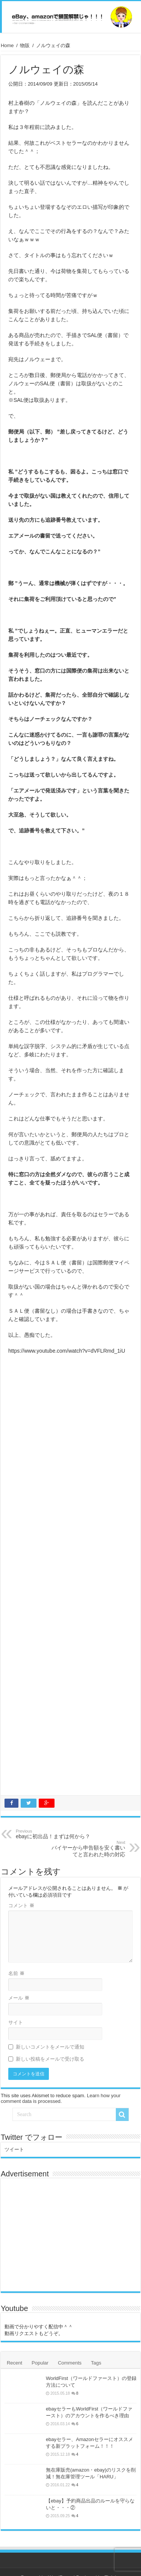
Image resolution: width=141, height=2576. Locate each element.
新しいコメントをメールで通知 (50, 2047)
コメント (21, 1905)
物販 (25, 45)
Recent (14, 2363)
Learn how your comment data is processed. (61, 2098)
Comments (70, 2363)
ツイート (14, 2149)
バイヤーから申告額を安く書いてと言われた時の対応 (86, 1848)
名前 (16, 1973)
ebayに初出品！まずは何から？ (54, 1834)
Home (7, 45)
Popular (40, 2363)
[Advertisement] (70, 1576)
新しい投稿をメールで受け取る (50, 2059)
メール (18, 1998)
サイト (15, 2022)
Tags (96, 2363)
